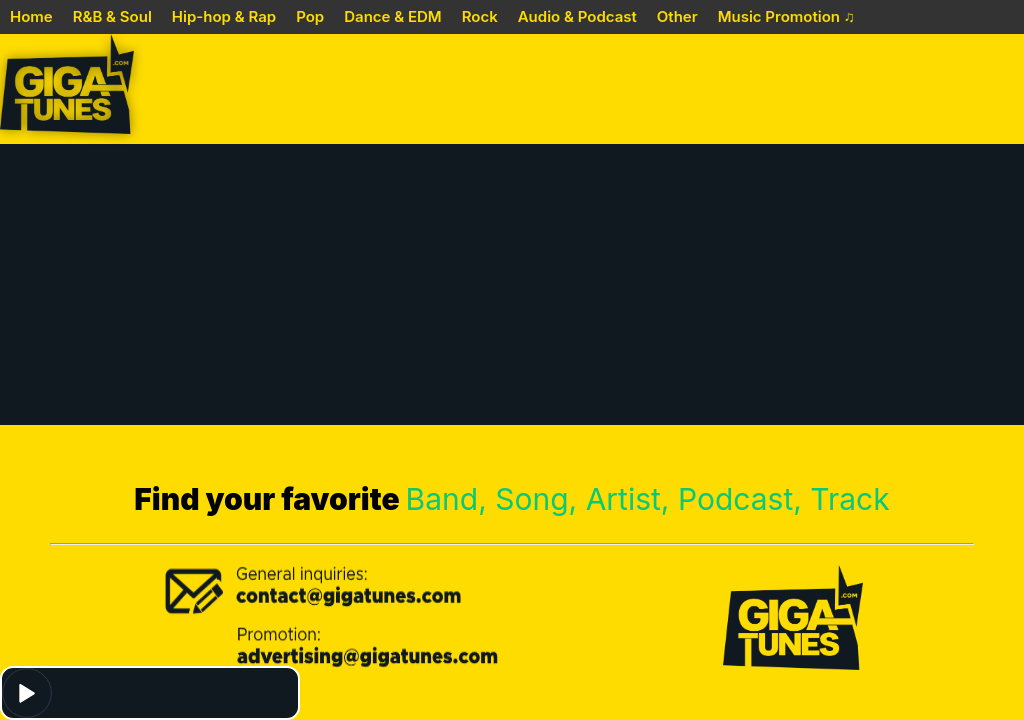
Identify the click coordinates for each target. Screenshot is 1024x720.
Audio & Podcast (577, 16)
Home (31, 16)
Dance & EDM (392, 16)
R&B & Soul (112, 16)
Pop (310, 16)
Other (677, 16)
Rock (480, 16)
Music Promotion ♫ (786, 16)
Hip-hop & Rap (224, 16)
